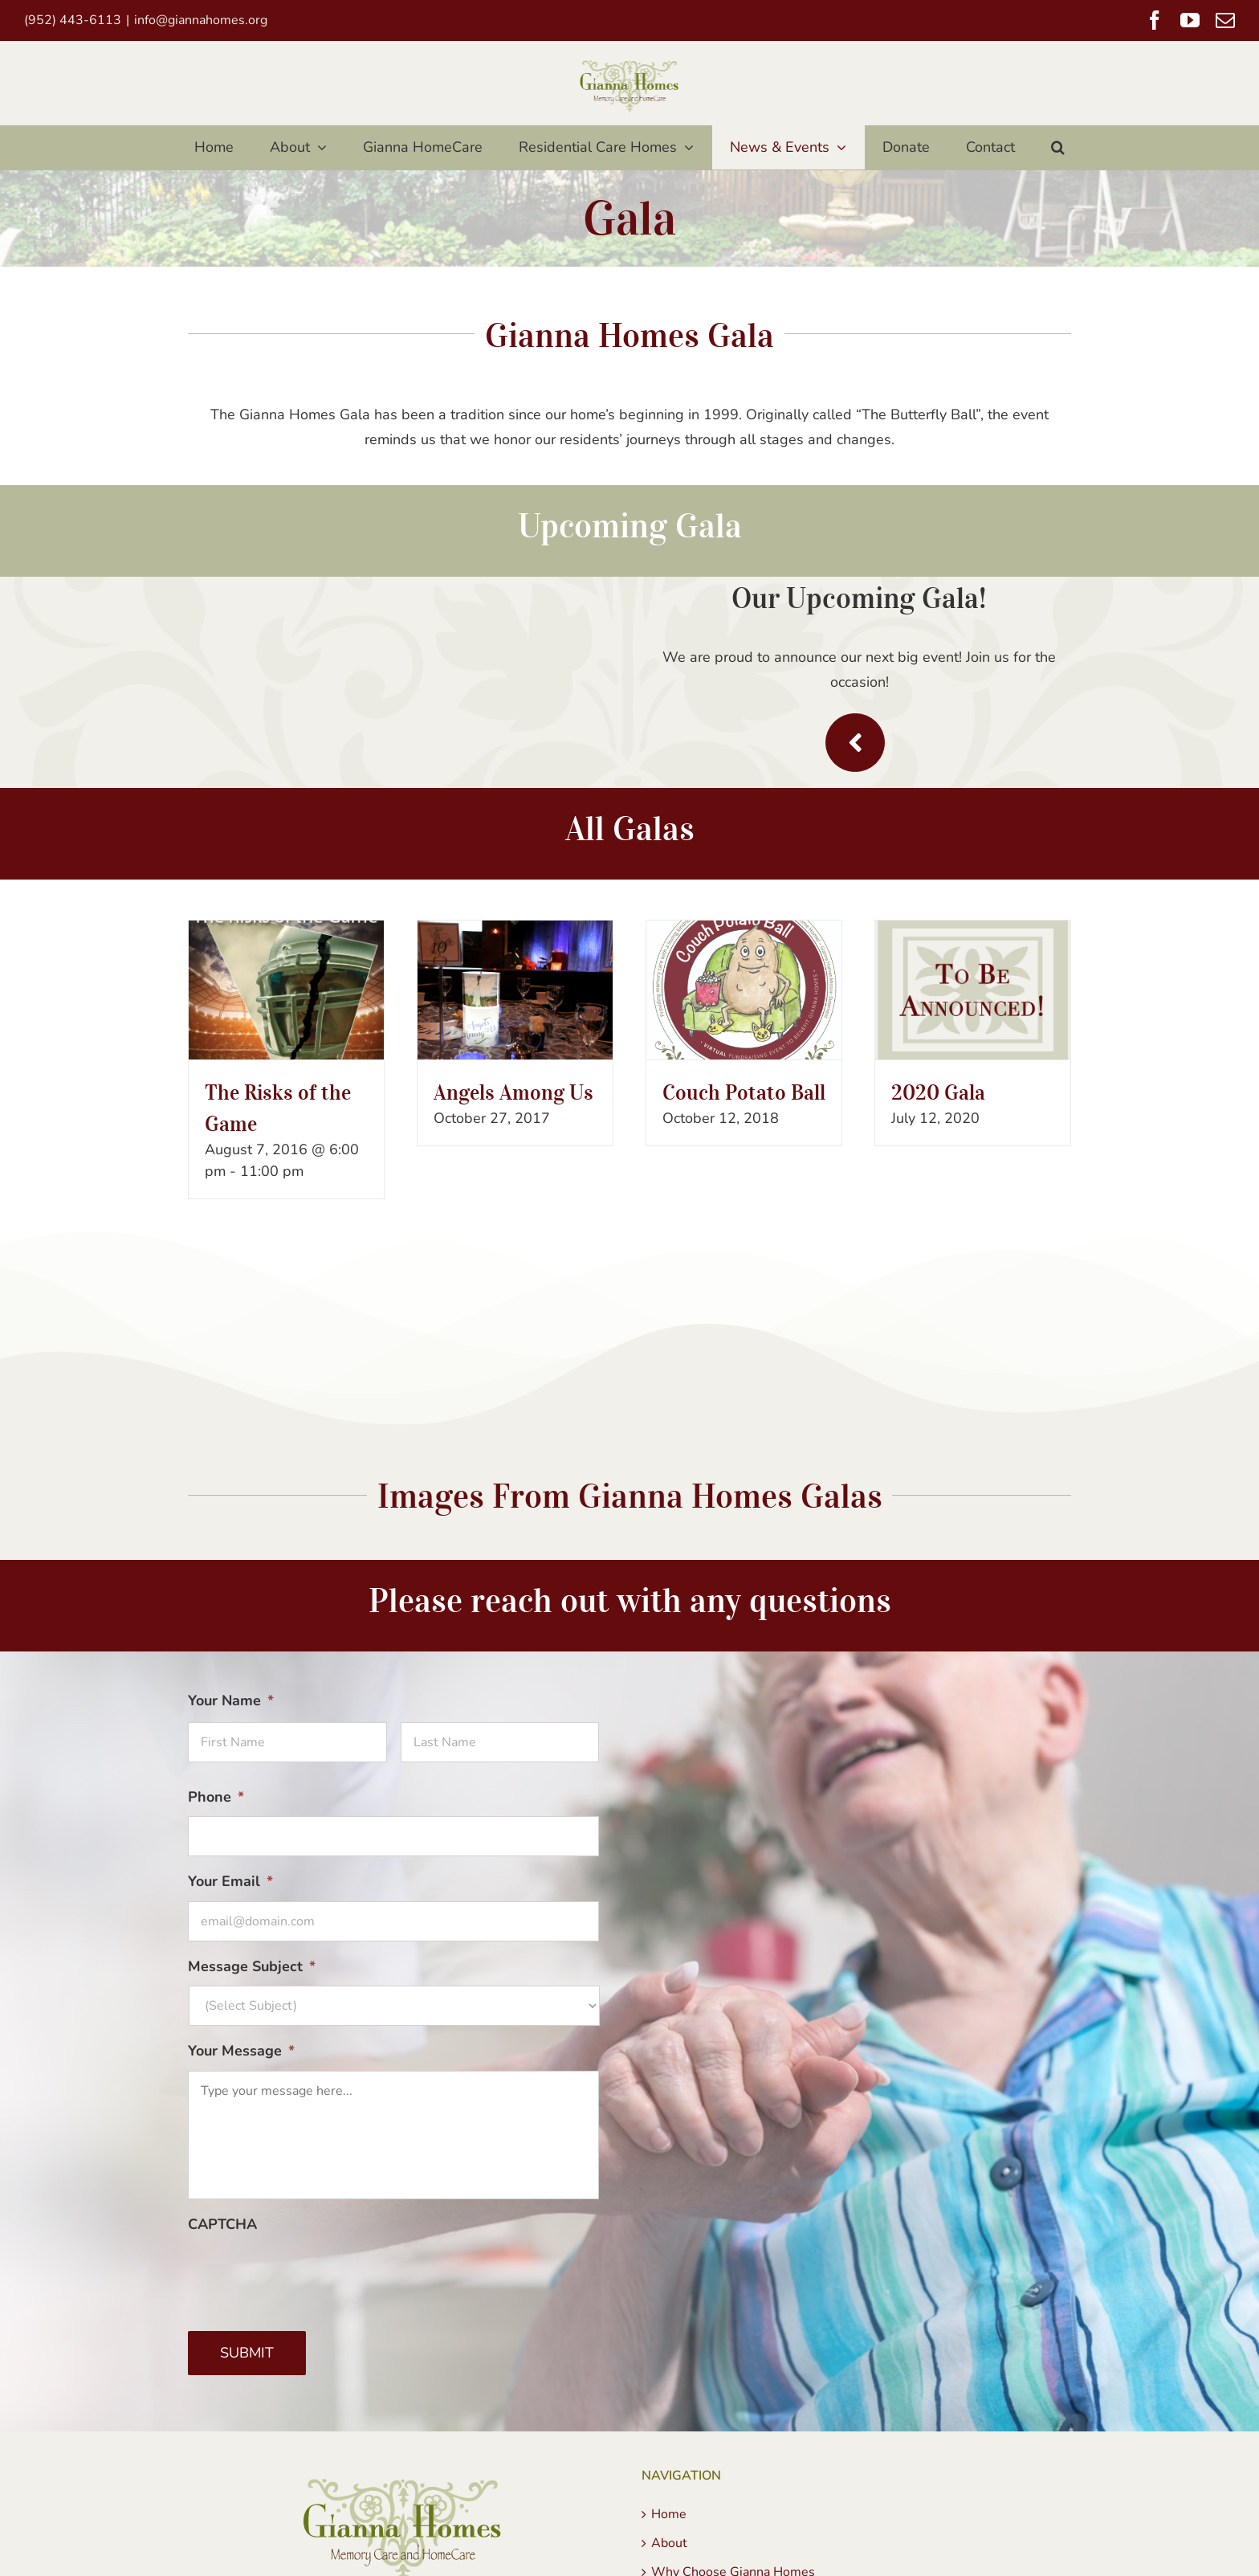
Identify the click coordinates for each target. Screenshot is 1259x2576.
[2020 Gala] (972, 990)
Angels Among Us (513, 1092)
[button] (1058, 147)
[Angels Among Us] (515, 990)
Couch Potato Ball (743, 1092)
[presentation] (310, 2274)
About (669, 2543)
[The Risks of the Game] (286, 990)
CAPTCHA (222, 2224)
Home (669, 2514)
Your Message (241, 2051)
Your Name (231, 1701)
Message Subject (252, 1967)
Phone (216, 1797)
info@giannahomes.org (200, 20)
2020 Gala (938, 1092)
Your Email (230, 1881)
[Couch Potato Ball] (743, 990)
